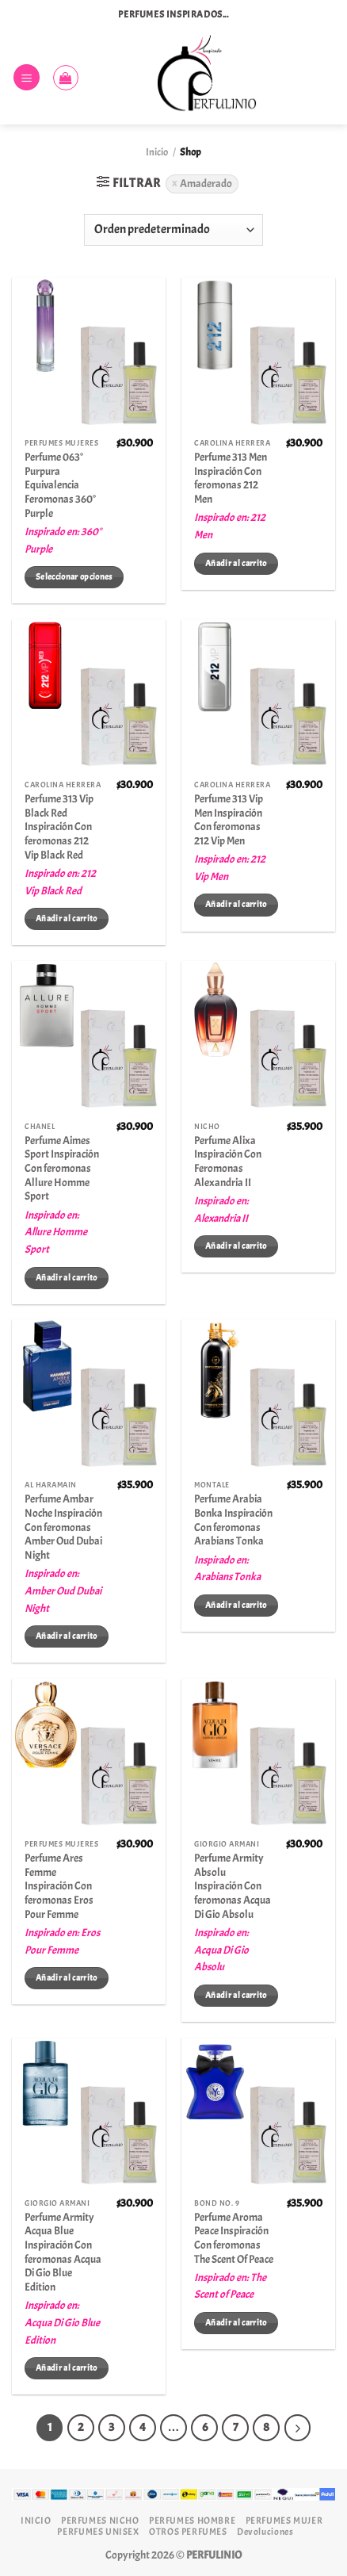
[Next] (297, 2427)
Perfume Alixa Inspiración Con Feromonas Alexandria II (227, 1161)
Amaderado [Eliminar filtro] (206, 183)
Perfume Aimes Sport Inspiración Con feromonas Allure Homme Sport (62, 1169)
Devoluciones (265, 2531)
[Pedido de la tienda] (173, 230)
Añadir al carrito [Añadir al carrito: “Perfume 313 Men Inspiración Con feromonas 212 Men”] (236, 563)
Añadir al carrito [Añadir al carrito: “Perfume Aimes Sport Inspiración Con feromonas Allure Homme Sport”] (66, 1278)
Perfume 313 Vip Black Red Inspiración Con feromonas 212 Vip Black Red (59, 827)
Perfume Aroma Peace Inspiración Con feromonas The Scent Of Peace (233, 2238)
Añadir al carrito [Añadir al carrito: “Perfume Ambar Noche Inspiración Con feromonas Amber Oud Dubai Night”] (66, 1636)
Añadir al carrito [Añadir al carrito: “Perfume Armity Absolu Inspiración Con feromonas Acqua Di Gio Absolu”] (236, 1995)
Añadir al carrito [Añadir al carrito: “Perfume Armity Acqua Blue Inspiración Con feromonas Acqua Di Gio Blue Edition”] (66, 2368)
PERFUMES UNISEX (98, 2531)
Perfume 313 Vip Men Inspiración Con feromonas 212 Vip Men (228, 820)
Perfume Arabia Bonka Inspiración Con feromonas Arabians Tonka (233, 1520)
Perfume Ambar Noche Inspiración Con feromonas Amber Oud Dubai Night (63, 1527)
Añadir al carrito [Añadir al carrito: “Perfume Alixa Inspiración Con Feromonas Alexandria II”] (236, 1246)
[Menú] (26, 77)
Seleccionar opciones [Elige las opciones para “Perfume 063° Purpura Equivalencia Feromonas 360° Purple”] (74, 577)
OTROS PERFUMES (188, 2531)
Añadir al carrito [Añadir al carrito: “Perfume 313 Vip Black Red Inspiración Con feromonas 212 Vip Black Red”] (66, 918)
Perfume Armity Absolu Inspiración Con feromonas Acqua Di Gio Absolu (232, 1886)
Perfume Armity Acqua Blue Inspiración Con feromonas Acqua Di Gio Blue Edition (63, 2252)
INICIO (36, 2520)
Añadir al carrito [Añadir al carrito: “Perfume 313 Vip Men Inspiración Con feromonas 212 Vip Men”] (236, 904)
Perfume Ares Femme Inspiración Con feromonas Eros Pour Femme (59, 1886)
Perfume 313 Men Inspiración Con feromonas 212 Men (230, 478)
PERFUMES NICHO (100, 2520)
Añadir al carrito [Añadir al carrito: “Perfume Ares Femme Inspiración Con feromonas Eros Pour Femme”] (66, 1978)
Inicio (157, 152)
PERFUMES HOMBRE (192, 2520)
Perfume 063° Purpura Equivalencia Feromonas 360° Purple (60, 485)
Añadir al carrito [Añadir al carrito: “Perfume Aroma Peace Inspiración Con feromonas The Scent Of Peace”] (236, 2323)
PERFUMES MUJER (284, 2520)
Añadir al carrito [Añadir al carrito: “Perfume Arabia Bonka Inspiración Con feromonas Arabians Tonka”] (236, 1605)
